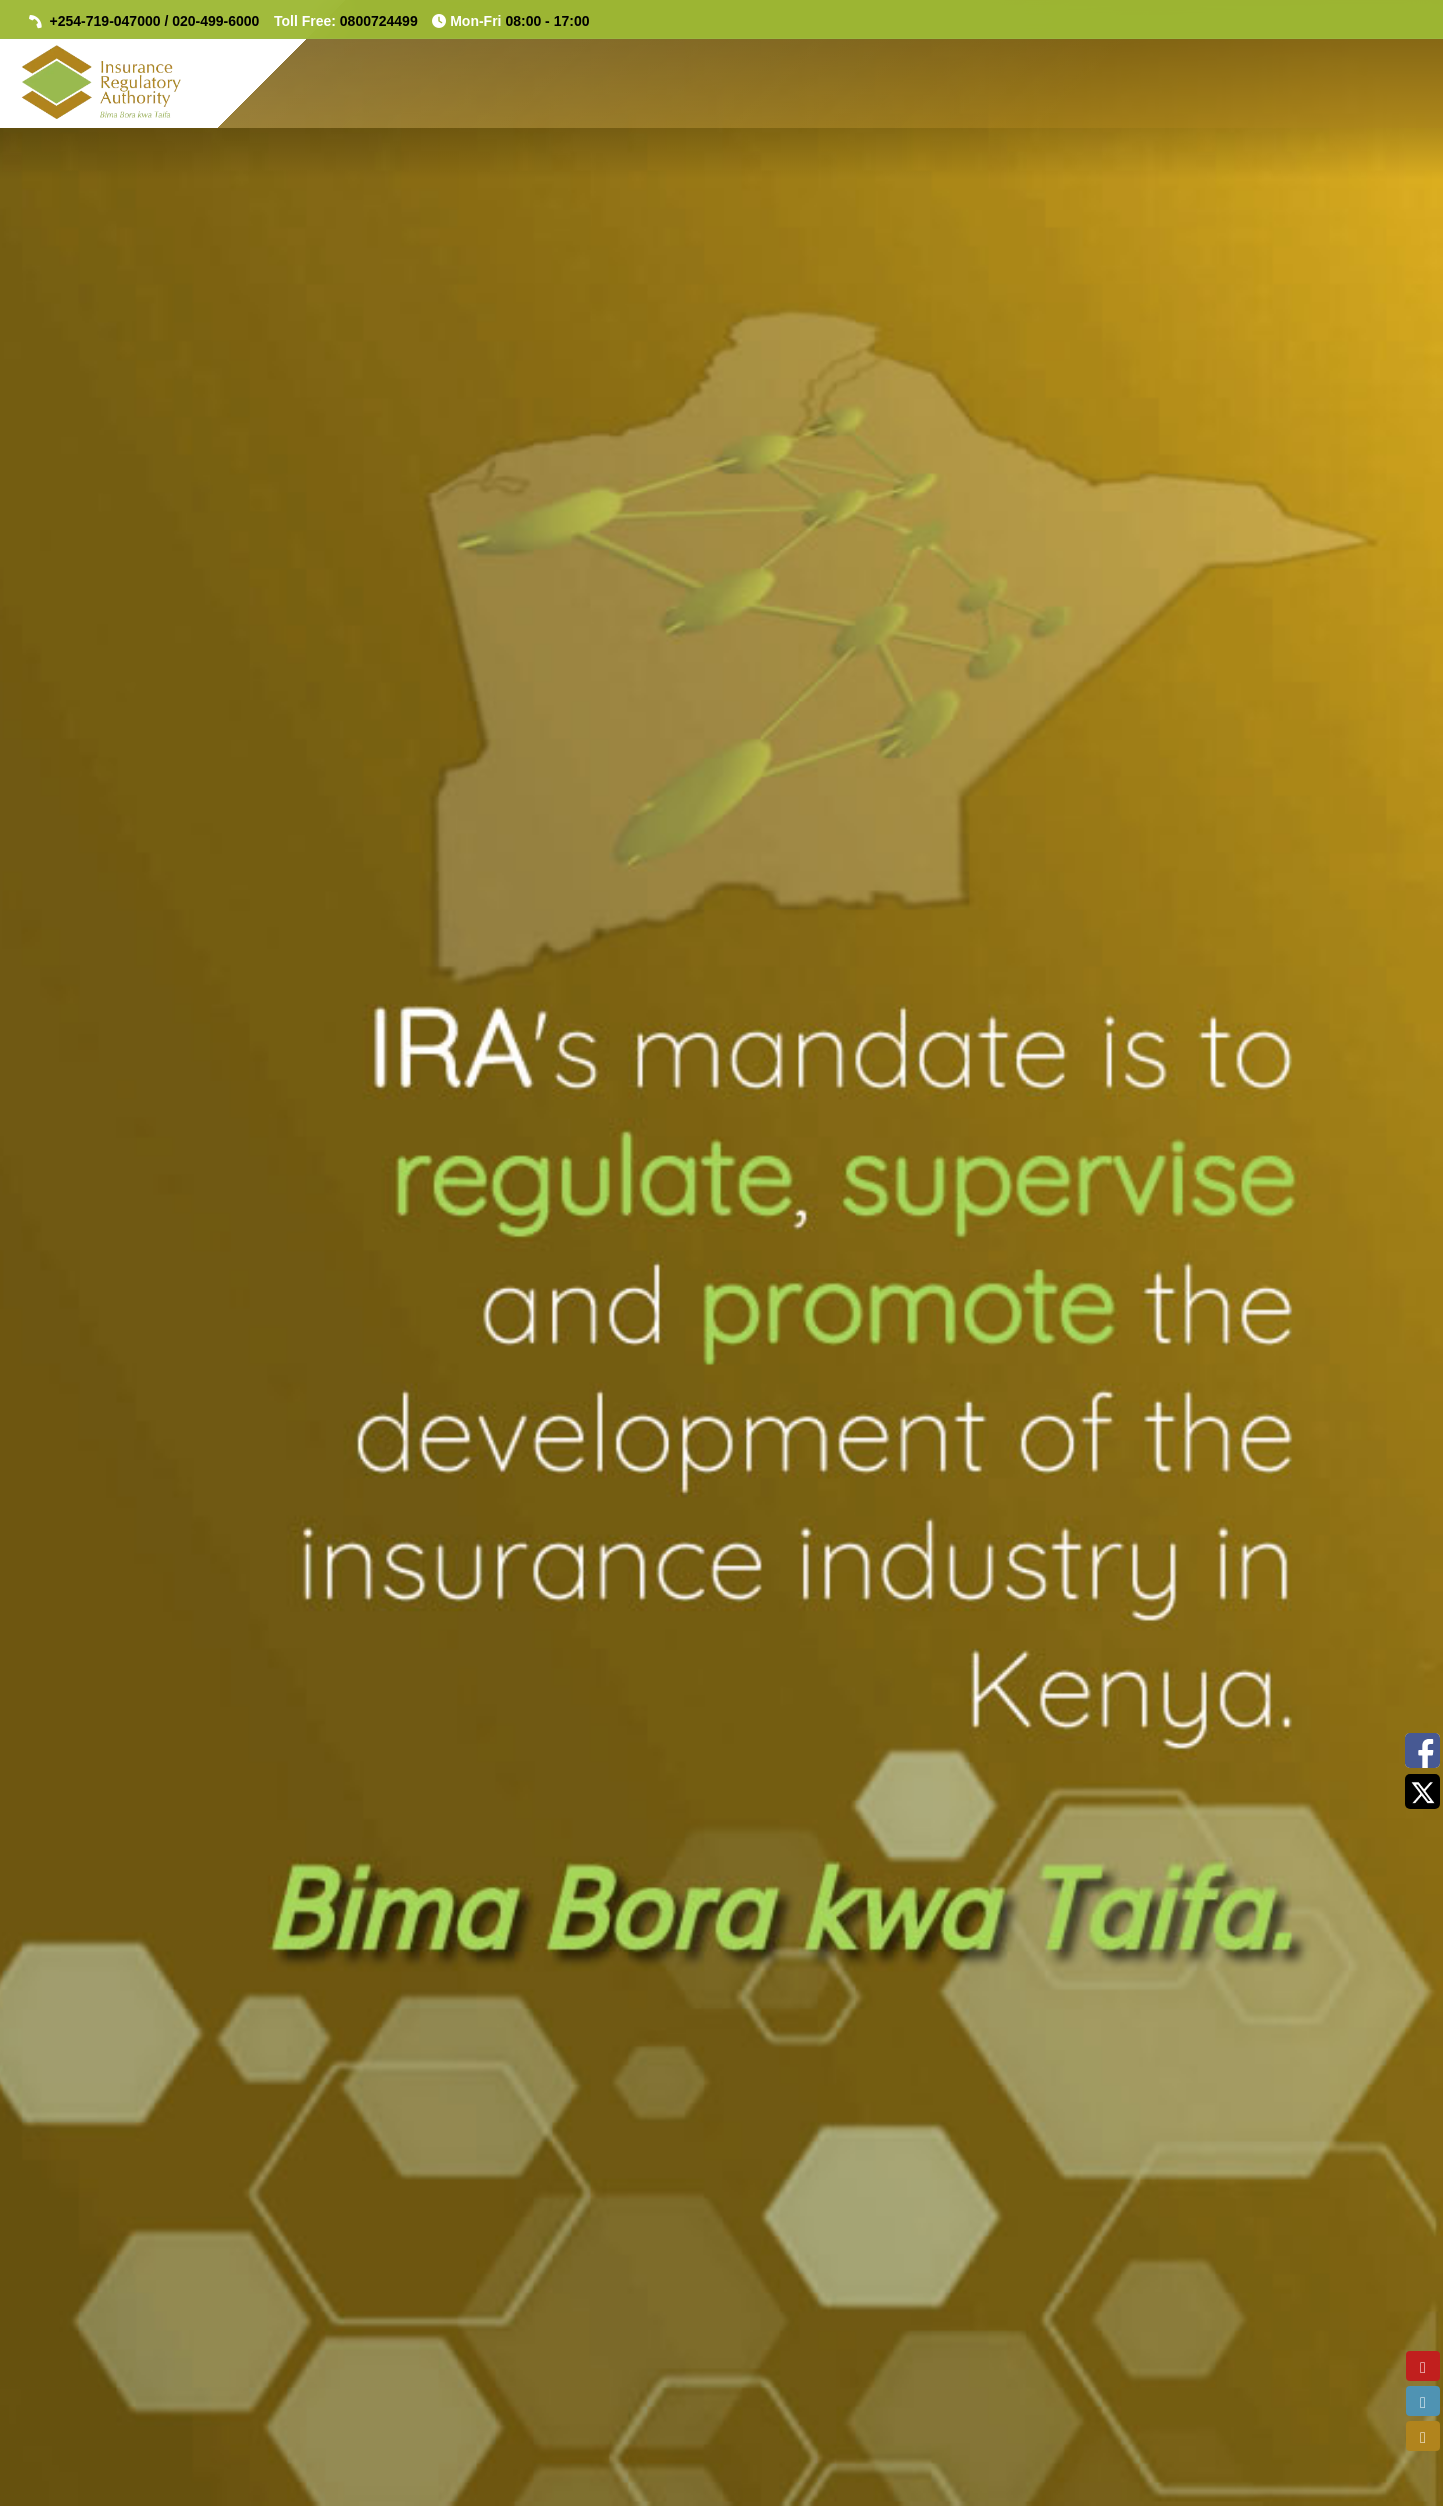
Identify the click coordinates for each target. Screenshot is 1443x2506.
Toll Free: (346, 21)
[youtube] (1423, 2366)
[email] (1423, 2436)
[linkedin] (1423, 2401)
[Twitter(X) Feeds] (1422, 1791)
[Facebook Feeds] (1422, 1750)
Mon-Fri (510, 21)
